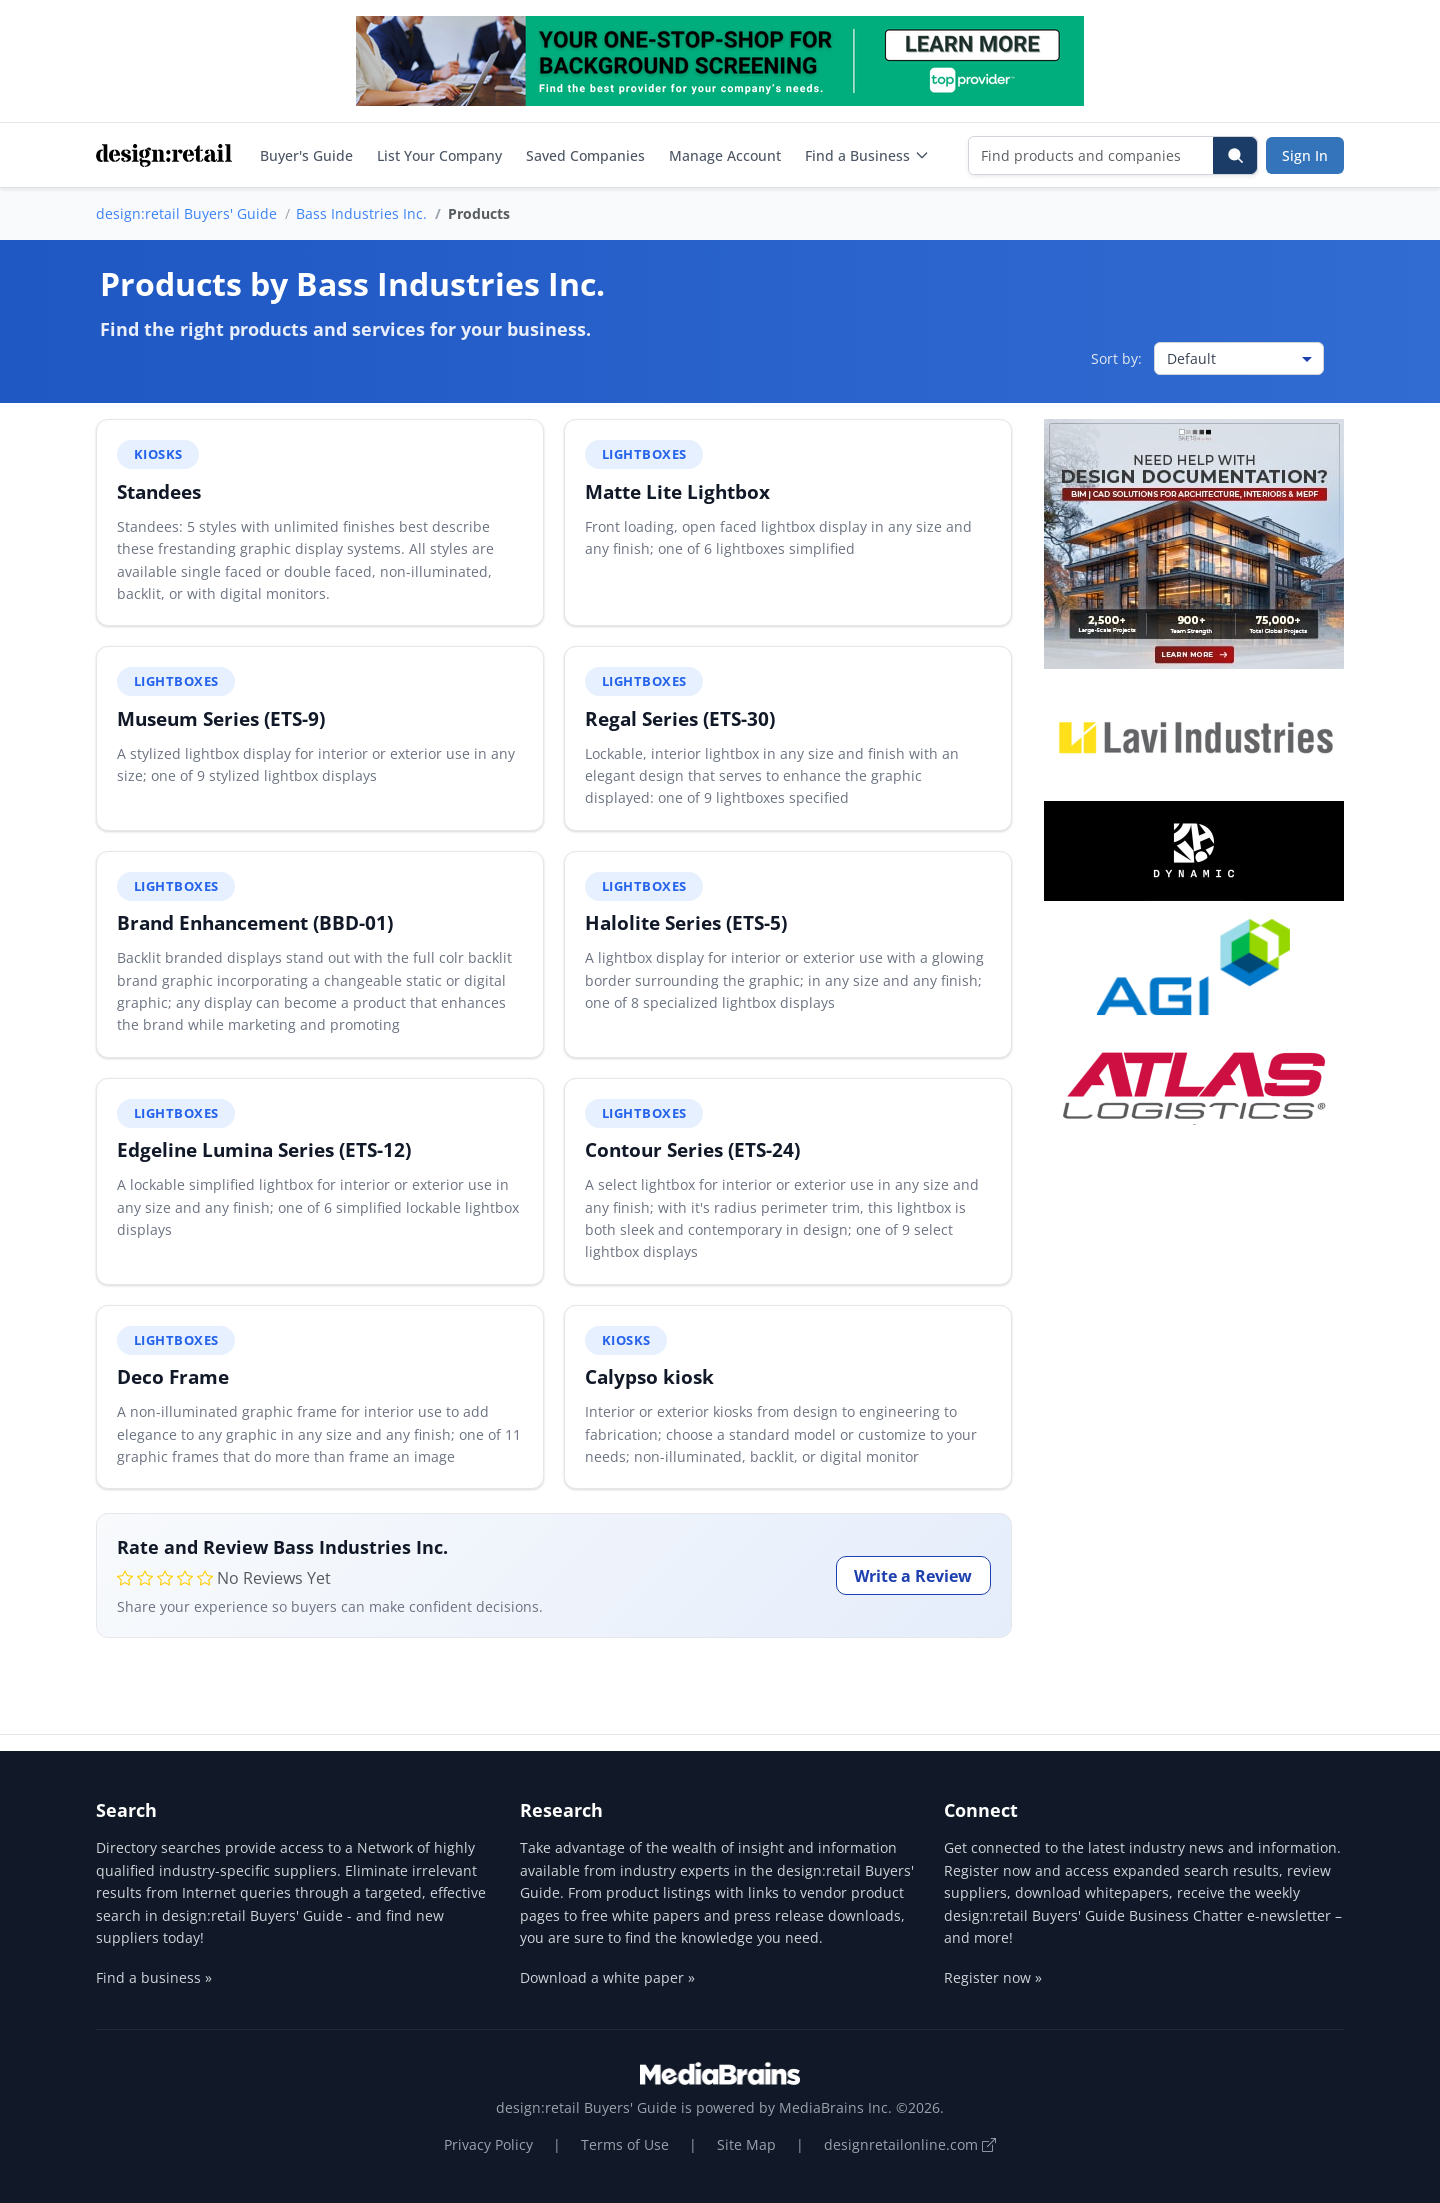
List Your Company (439, 155)
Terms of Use (625, 2144)
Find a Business (867, 155)
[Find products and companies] (1091, 155)
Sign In (1305, 155)
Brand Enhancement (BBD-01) (255, 922)
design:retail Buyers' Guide (186, 213)
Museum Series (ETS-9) (221, 718)
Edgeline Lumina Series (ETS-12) (264, 1149)
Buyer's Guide (306, 155)
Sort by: (1116, 358)
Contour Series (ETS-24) (692, 1149)
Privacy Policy (488, 2144)
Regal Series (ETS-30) (680, 718)
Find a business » (154, 1977)
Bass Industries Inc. (361, 213)
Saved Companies (585, 155)
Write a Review (913, 1576)
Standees (159, 491)
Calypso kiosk (649, 1376)
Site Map (746, 2144)
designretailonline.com (910, 2144)
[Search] (1235, 155)
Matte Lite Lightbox (677, 491)
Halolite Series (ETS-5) (686, 922)
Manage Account (725, 155)
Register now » (993, 1977)
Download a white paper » (607, 1977)
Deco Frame (173, 1376)
